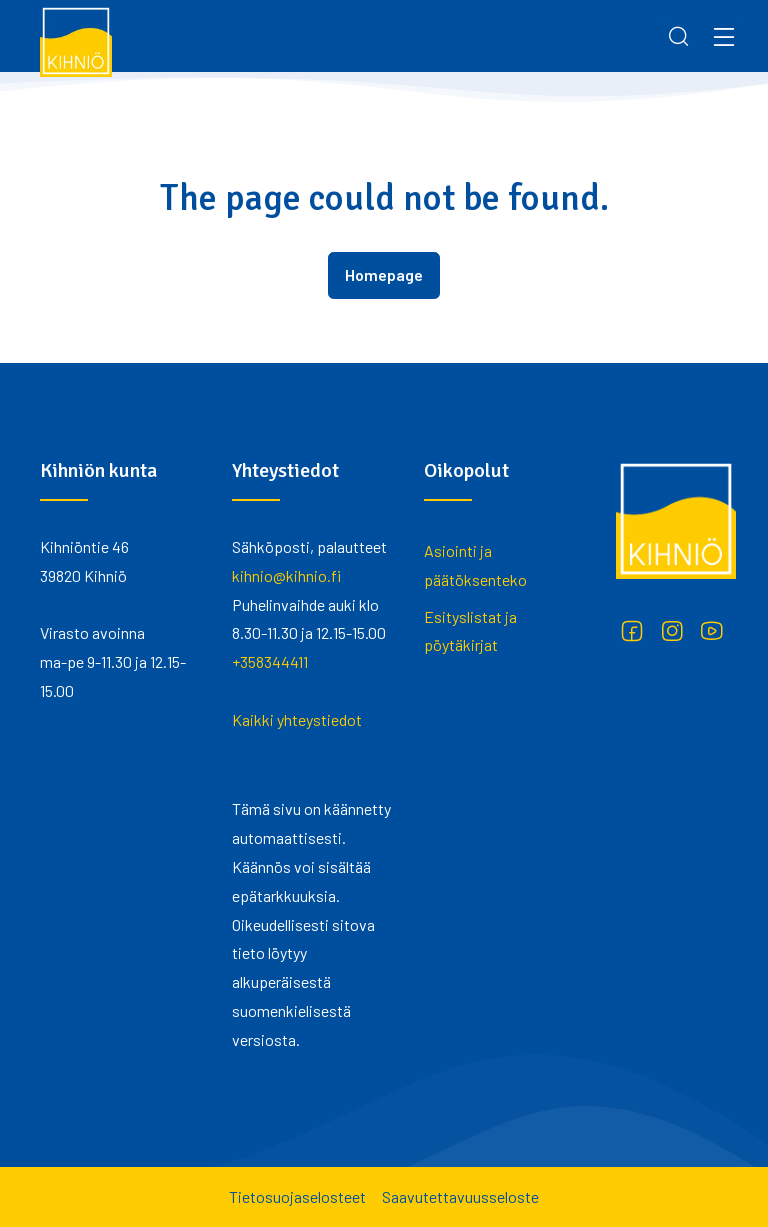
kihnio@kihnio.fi (286, 575)
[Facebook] (632, 631)
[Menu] (724, 36)
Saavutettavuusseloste (460, 1196)
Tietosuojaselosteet (297, 1196)
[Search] (679, 36)
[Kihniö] (76, 41)
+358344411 (270, 661)
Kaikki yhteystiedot (297, 719)
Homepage (384, 274)
